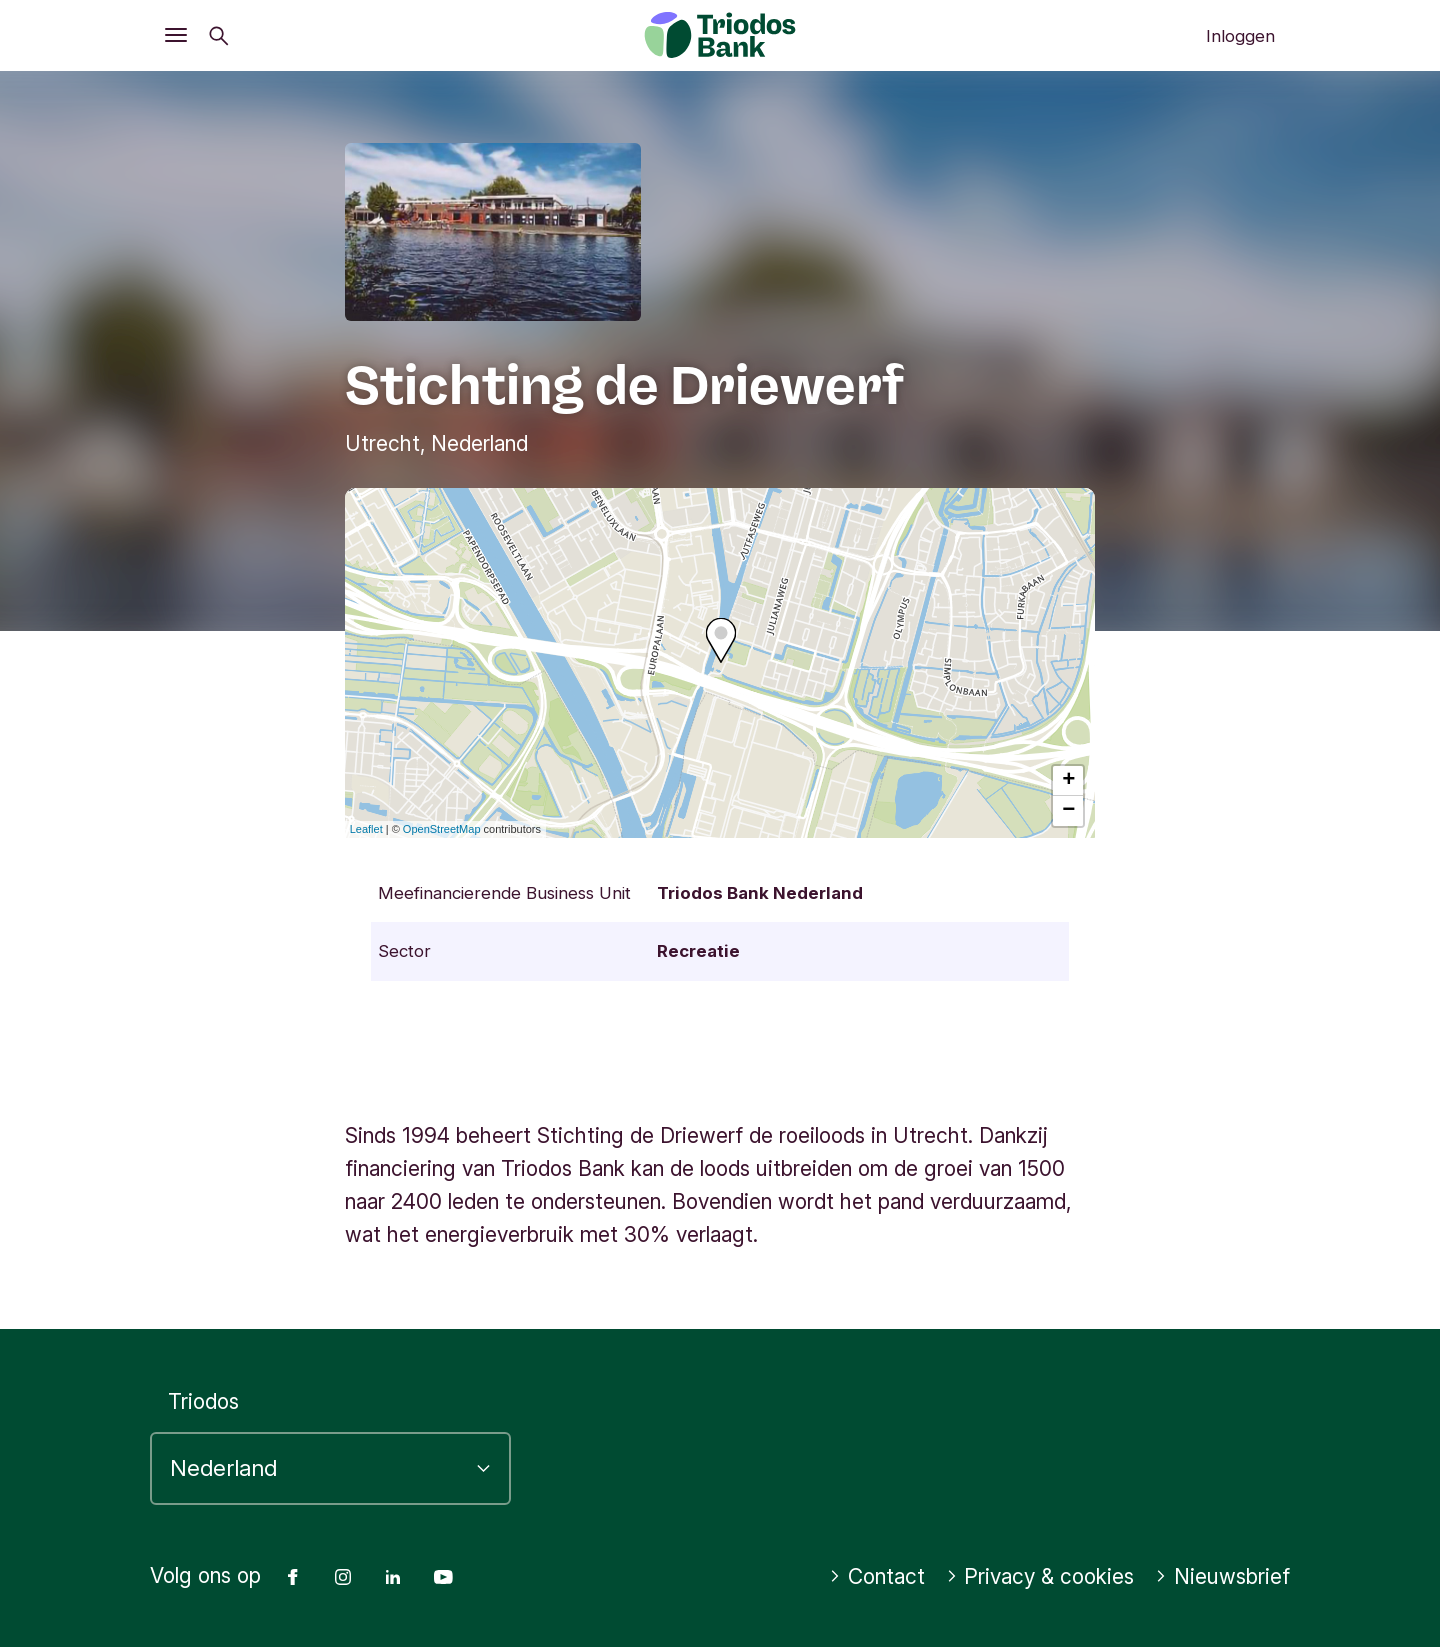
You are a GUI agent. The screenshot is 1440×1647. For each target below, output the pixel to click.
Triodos (203, 1401)
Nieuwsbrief (1222, 1576)
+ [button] (1068, 781)
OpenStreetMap (442, 829)
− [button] (1068, 811)
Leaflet (366, 829)
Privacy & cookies (1040, 1576)
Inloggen (1240, 36)
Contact (877, 1576)
